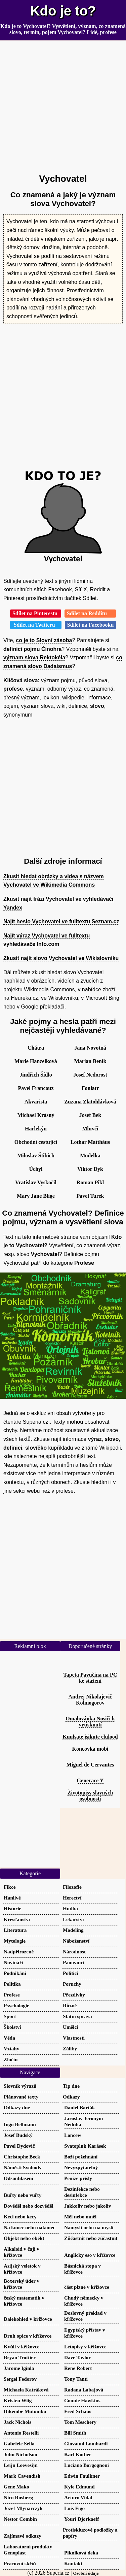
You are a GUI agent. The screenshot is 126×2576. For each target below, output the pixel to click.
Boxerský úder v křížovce (21, 2284)
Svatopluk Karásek (85, 2146)
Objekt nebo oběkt (24, 2238)
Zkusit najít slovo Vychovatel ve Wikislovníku (61, 958)
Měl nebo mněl (80, 2216)
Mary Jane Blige (36, 1196)
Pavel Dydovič (19, 2146)
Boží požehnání (80, 2156)
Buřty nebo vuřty (22, 2195)
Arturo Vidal (78, 2497)
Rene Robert (78, 2368)
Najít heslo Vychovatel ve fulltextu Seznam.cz (61, 921)
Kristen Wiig (18, 2400)
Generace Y (90, 1780)
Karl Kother (77, 2454)
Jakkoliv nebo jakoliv (87, 2206)
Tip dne (71, 2086)
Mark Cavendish (22, 2476)
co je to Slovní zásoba (44, 640)
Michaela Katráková (26, 2389)
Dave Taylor (77, 2357)
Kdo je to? (63, 10)
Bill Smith (75, 2433)
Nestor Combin (20, 2519)
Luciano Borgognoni (86, 2465)
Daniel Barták (79, 2107)
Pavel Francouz (35, 1088)
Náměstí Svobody (23, 2167)
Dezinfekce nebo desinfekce (82, 2192)
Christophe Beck (22, 2156)
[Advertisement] (63, 104)
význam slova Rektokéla (34, 657)
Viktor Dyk (90, 1169)
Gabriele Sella (19, 2443)
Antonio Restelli (21, 2433)
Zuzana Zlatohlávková (90, 1101)
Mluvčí (90, 1128)
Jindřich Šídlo (35, 1075)
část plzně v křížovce (86, 2287)
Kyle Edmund (79, 2486)
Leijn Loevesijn (21, 2465)
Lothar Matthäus (90, 1142)
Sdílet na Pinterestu (35, 613)
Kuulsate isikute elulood (90, 1737)
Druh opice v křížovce (27, 2336)
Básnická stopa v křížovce (82, 2269)
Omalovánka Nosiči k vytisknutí (90, 1721)
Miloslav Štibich (35, 1155)
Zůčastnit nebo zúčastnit (91, 2238)
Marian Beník (90, 1061)
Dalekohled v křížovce (28, 2319)
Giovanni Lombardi (86, 2443)
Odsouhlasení (18, 2178)
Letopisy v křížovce (85, 2346)
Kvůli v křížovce (21, 2346)
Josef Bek (90, 1115)
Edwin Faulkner (82, 2476)
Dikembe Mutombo (25, 2411)
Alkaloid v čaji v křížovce (21, 2252)
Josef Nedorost (90, 1075)
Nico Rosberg (18, 2497)
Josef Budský (18, 2135)
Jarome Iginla (19, 2368)
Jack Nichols (17, 2422)
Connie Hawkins (82, 2400)
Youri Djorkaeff (81, 2519)
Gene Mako (16, 2486)
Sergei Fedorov (20, 2379)
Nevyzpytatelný (81, 2167)
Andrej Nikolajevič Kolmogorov (90, 1700)
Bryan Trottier (20, 2357)
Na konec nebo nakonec (29, 2227)
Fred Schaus (77, 2411)
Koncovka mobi (90, 1749)
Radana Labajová (83, 2389)
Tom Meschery (80, 2422)
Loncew (72, 2135)
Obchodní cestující (35, 1142)
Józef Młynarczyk (23, 2508)
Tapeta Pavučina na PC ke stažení (90, 1678)
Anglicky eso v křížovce (89, 2255)
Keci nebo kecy (20, 2216)
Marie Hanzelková (35, 1061)
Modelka (90, 1155)
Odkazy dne (17, 2107)
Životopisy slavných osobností (90, 1796)
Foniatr (90, 1088)
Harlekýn (36, 1128)
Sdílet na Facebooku (90, 625)
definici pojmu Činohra (32, 649)
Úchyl (36, 1169)
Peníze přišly (78, 2178)
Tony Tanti (76, 2379)
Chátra (36, 1048)
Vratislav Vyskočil (35, 1182)
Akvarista (36, 1101)
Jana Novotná (90, 1048)
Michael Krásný (35, 1115)
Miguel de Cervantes (90, 1765)
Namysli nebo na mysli (88, 2227)
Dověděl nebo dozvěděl (28, 2206)
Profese (84, 1263)
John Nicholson (20, 2454)
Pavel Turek (90, 1196)
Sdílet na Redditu (90, 613)
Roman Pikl (90, 1182)
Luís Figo (74, 2508)
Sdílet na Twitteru (35, 625)
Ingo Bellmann (20, 2124)
